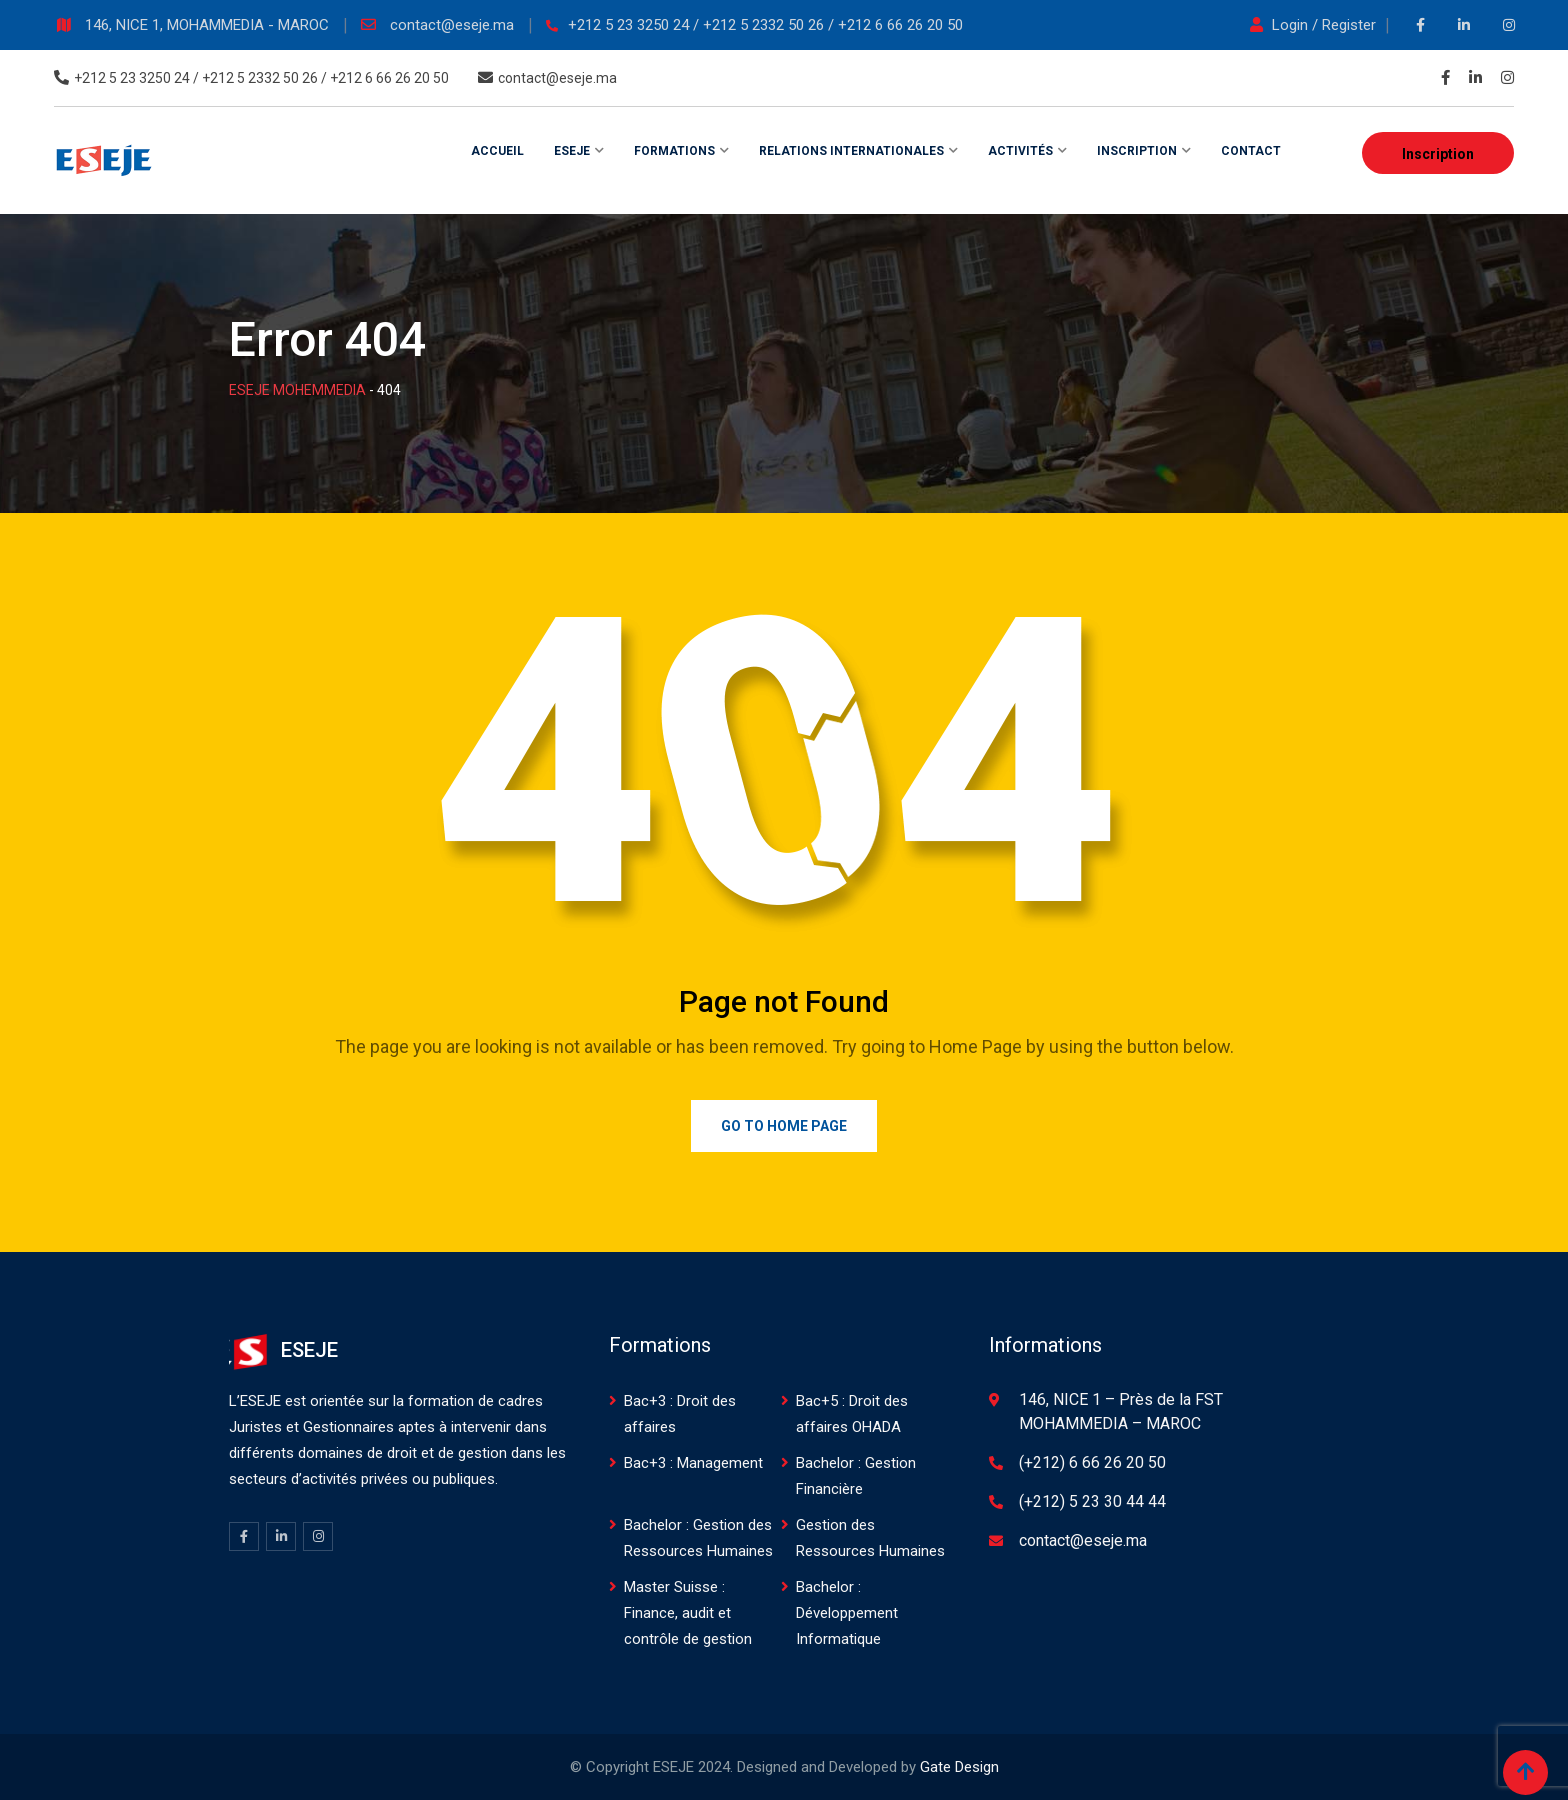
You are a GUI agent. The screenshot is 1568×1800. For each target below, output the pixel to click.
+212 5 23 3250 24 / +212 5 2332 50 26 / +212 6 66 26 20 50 (765, 25)
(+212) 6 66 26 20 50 (1092, 1462)
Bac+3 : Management (693, 1463)
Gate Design (959, 1767)
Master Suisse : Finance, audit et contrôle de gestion (688, 1613)
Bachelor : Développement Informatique (847, 1613)
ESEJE (572, 151)
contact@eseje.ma (454, 25)
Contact (1251, 151)
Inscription (1438, 154)
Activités (1020, 151)
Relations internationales (851, 151)
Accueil (497, 151)
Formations (674, 151)
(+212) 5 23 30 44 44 (1092, 1501)
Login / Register (1315, 25)
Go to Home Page (784, 1126)
